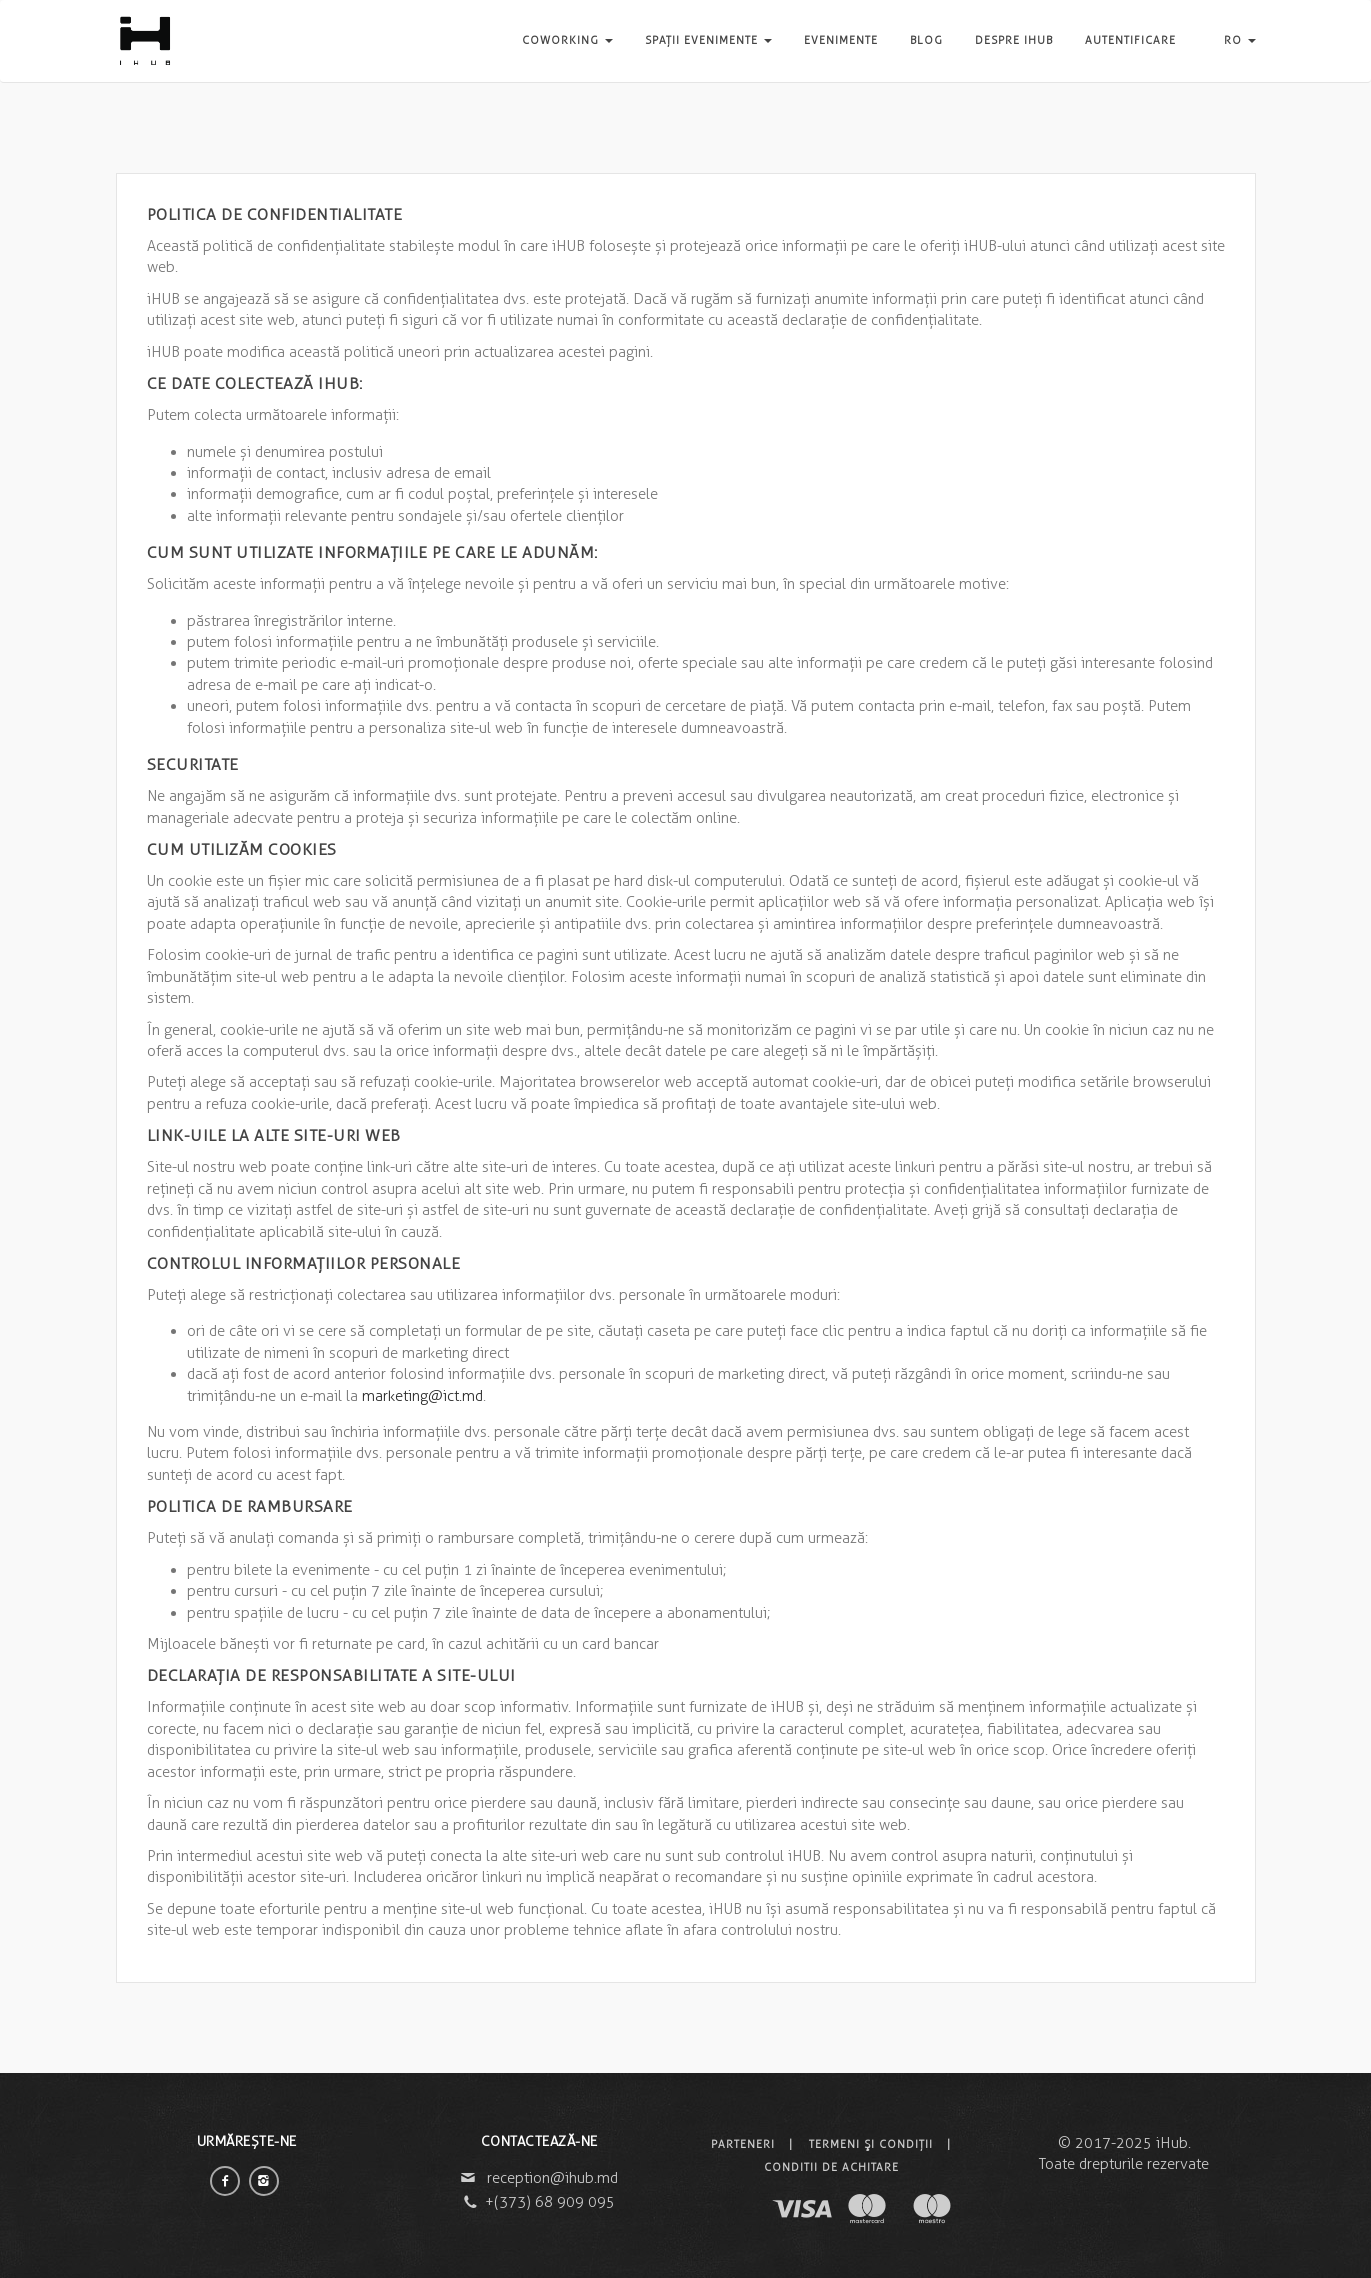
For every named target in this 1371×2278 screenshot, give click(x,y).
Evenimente (841, 40)
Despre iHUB (1014, 40)
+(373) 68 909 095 (550, 2202)
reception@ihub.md (552, 2178)
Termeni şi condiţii (871, 2144)
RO (1240, 40)
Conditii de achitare (831, 2167)
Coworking (567, 40)
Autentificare (1130, 40)
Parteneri (743, 2144)
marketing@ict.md (422, 1396)
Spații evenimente (708, 40)
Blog (926, 40)
